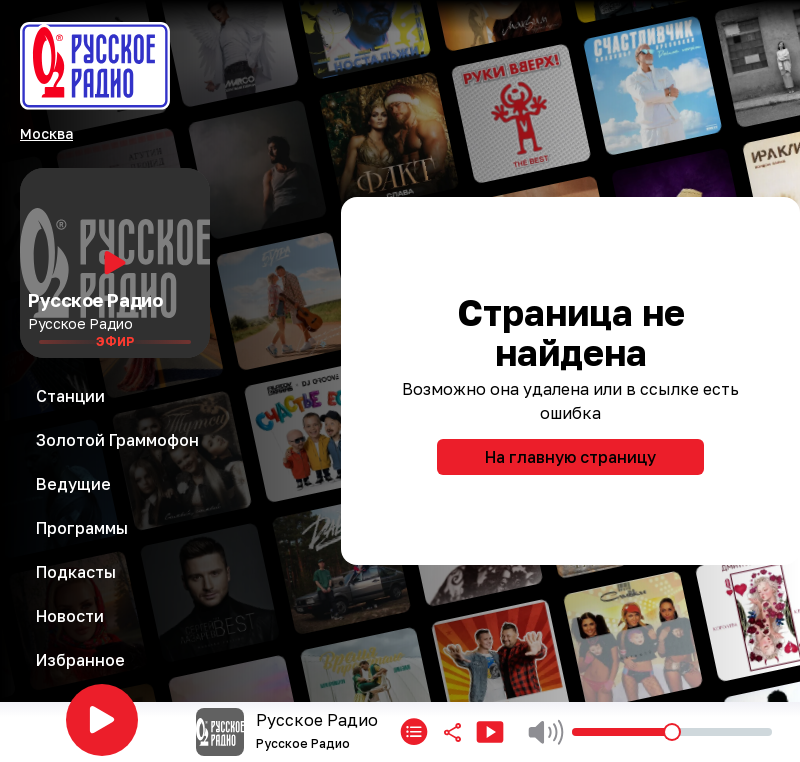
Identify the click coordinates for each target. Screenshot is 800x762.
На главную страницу (570, 457)
